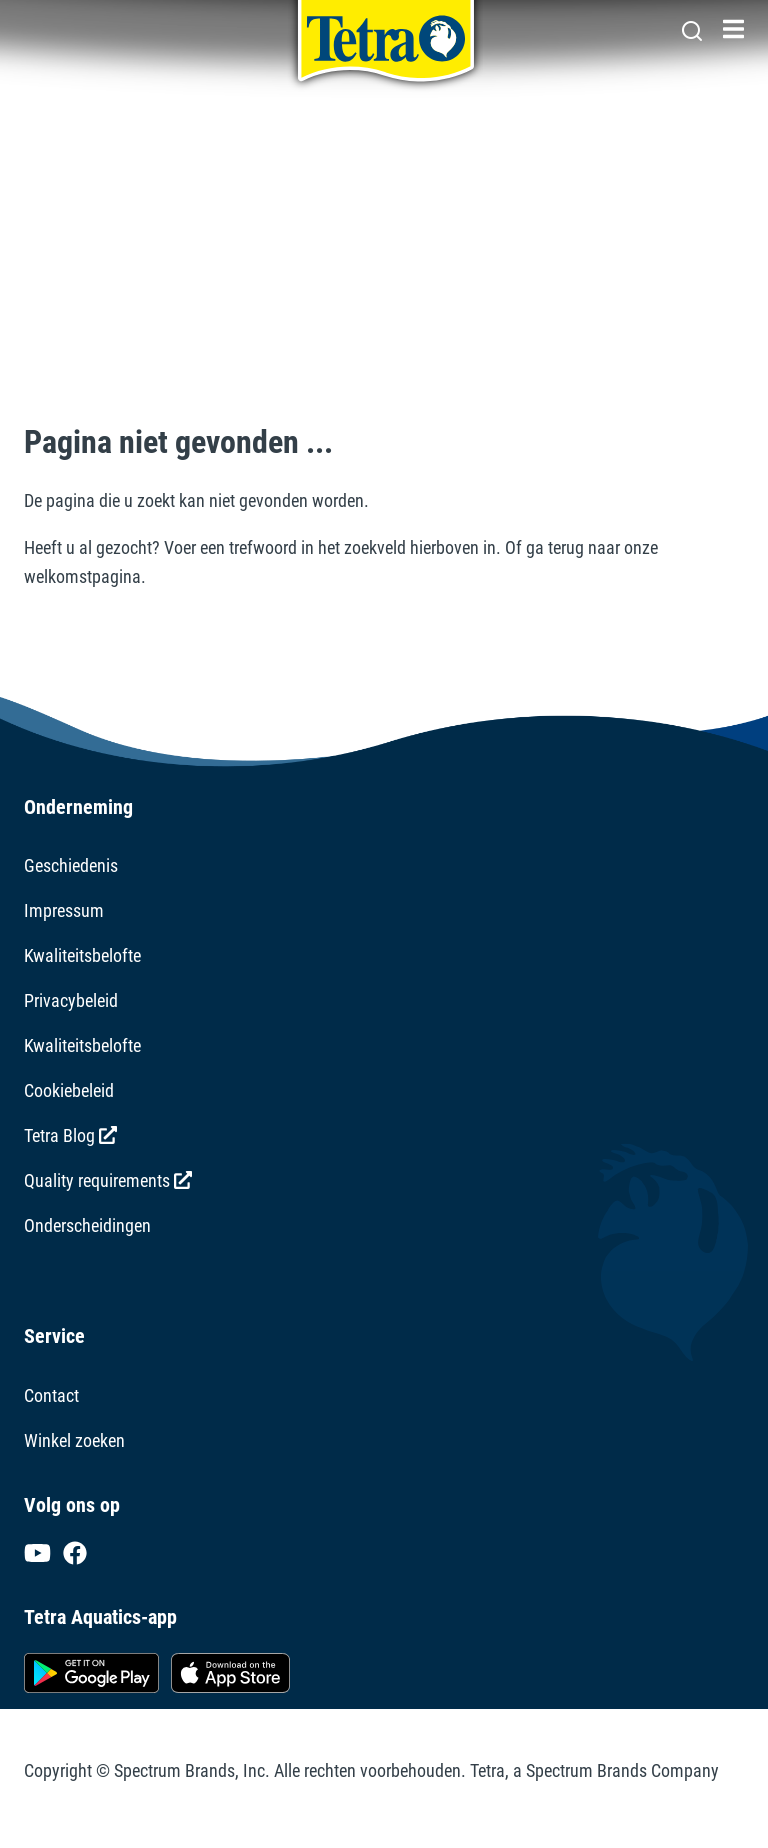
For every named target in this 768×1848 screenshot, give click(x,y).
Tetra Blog (70, 1135)
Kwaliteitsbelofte (82, 955)
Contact (51, 1395)
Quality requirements (108, 1180)
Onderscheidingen (87, 1225)
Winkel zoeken (74, 1440)
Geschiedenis (71, 865)
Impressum (64, 910)
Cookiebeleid (69, 1090)
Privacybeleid (71, 1000)
